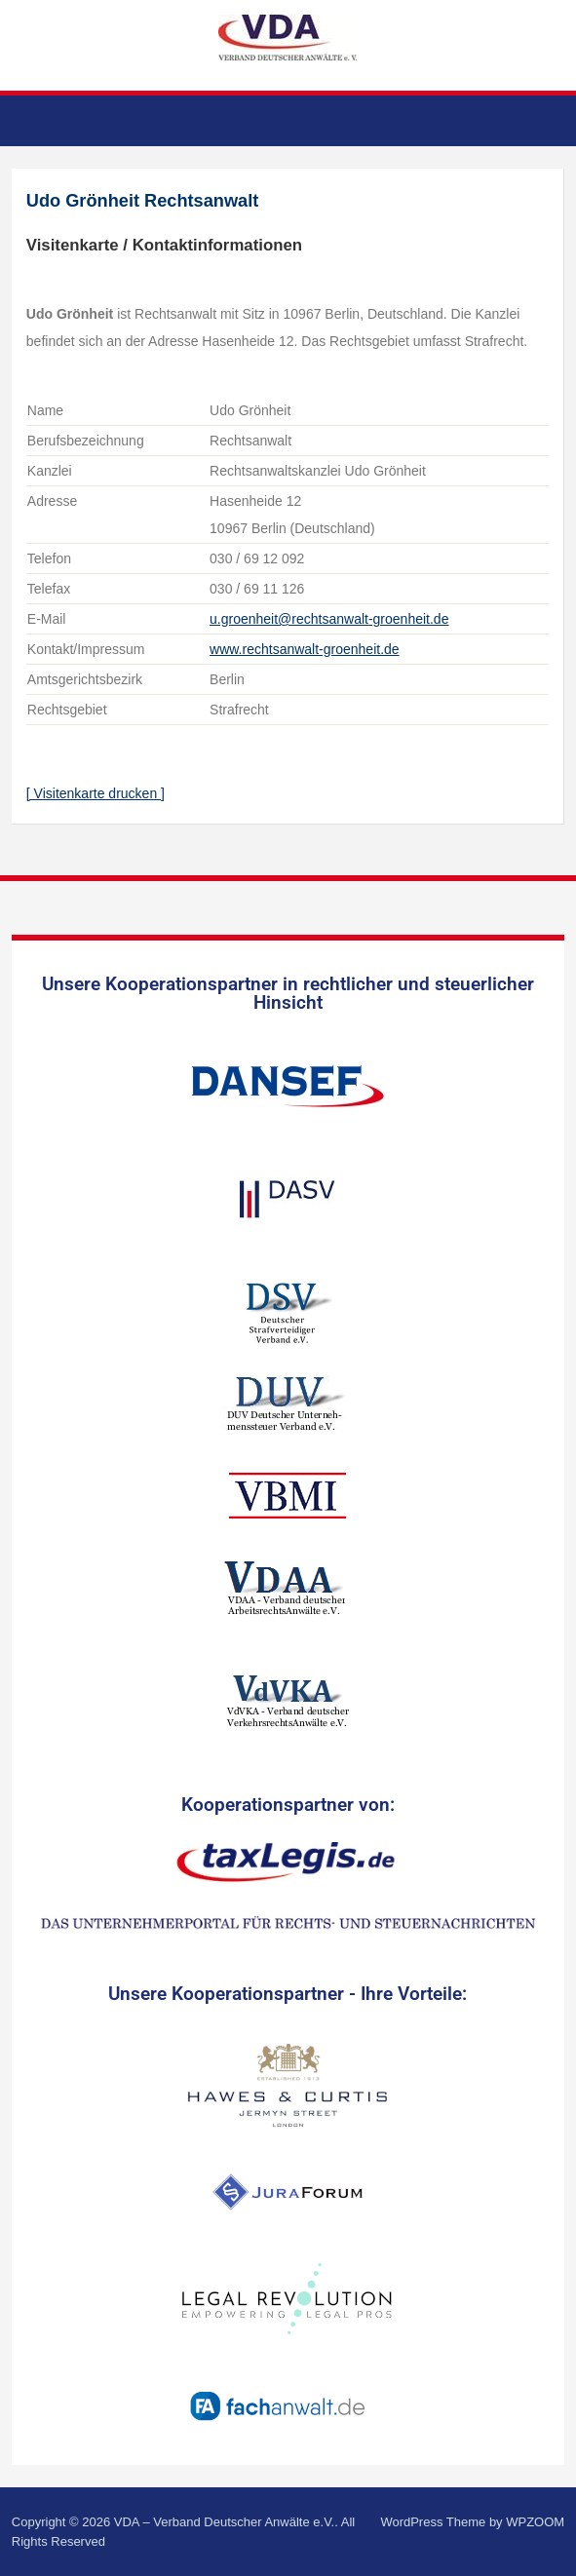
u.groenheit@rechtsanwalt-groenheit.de (329, 619)
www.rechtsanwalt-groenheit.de (305, 649)
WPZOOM (535, 2522)
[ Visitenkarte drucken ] (95, 793)
